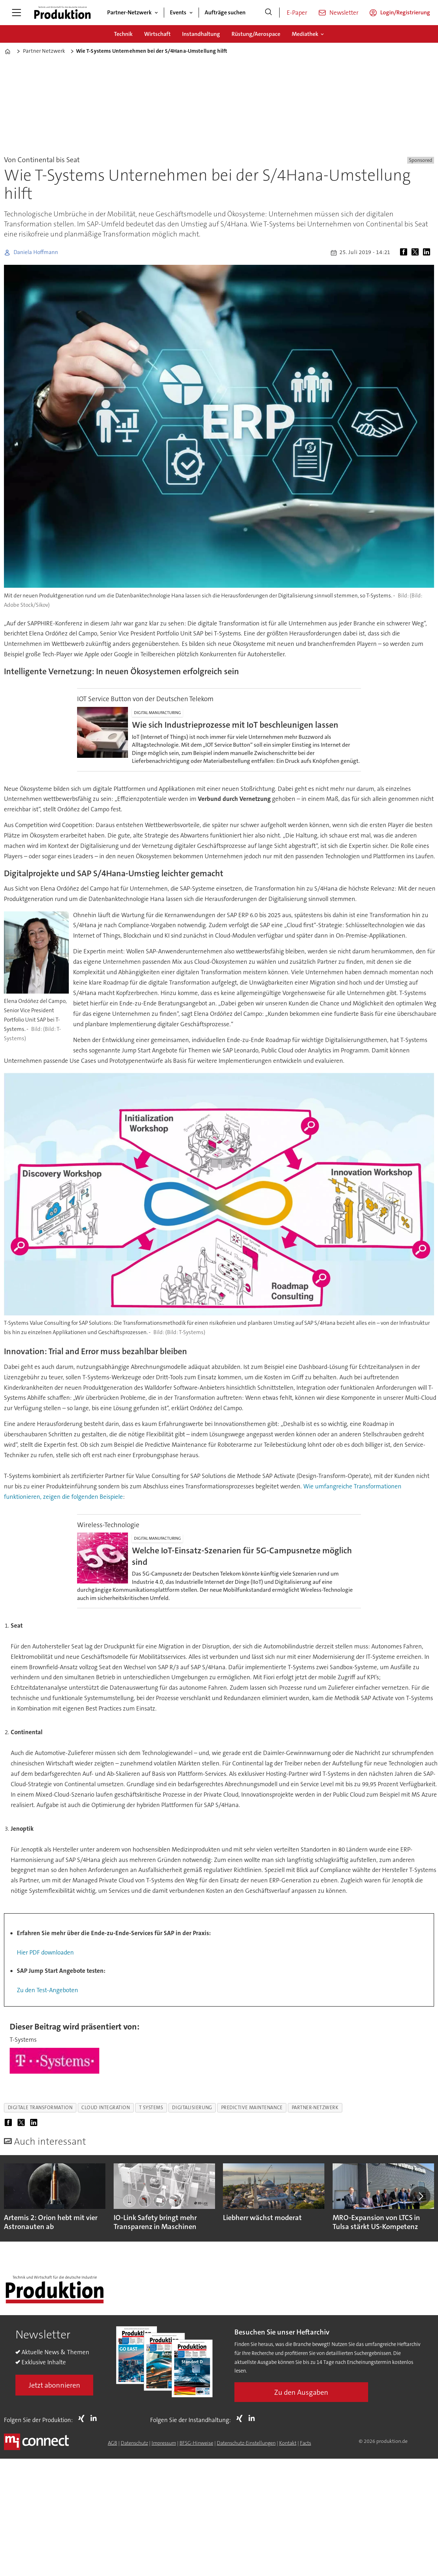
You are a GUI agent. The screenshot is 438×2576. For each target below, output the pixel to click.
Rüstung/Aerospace (256, 34)
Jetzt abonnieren (54, 2385)
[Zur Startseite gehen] (62, 12)
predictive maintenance (252, 2108)
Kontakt (287, 2443)
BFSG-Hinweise (196, 2443)
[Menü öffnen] (16, 13)
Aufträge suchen (225, 12)
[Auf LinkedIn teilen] (428, 252)
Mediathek (305, 34)
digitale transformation (40, 2108)
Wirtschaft (157, 34)
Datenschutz (134, 2443)
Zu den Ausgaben (301, 2392)
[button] (420, 2196)
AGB (112, 2443)
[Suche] (268, 12)
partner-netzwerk (315, 2108)
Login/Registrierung (405, 12)
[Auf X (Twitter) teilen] (416, 252)
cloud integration (105, 2108)
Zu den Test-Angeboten (47, 1990)
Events (178, 12)
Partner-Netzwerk (129, 12)
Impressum (164, 2443)
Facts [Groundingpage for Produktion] (305, 2443)
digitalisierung (192, 2108)
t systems (151, 2108)
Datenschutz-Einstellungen (246, 2443)
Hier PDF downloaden (45, 1952)
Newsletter (343, 13)
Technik (123, 34)
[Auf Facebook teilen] (405, 252)
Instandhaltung (201, 34)
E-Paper (297, 13)
